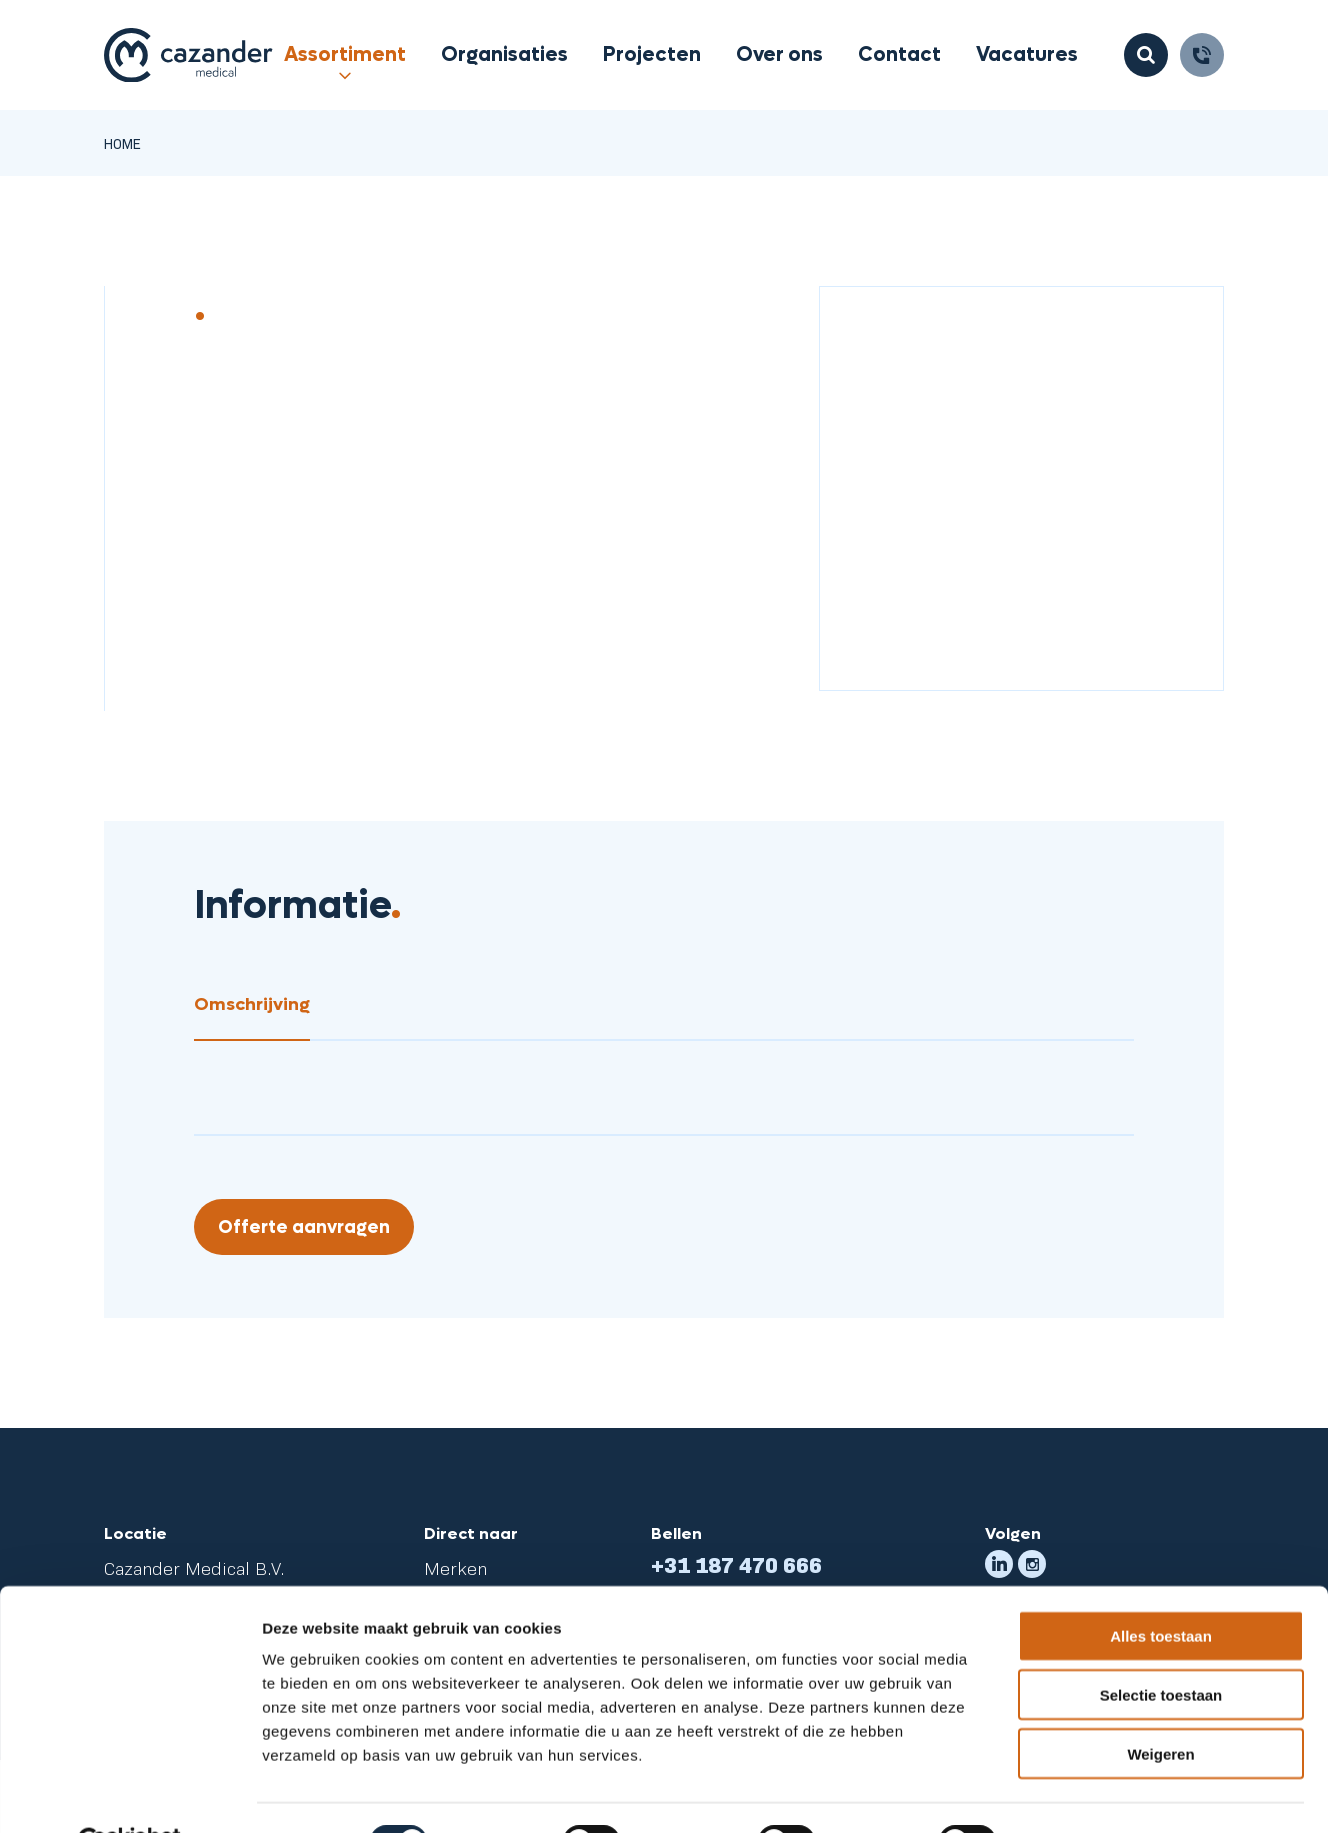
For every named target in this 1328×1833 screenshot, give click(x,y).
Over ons (779, 55)
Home (122, 143)
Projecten (652, 55)
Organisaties (504, 55)
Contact (899, 55)
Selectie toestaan (1161, 1646)
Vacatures (1027, 55)
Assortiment (345, 55)
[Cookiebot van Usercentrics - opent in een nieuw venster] (129, 1794)
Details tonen (1080, 1793)
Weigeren (1160, 1705)
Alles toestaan (1161, 1587)
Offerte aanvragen (304, 1227)
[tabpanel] (664, 1055)
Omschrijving (252, 1004)
